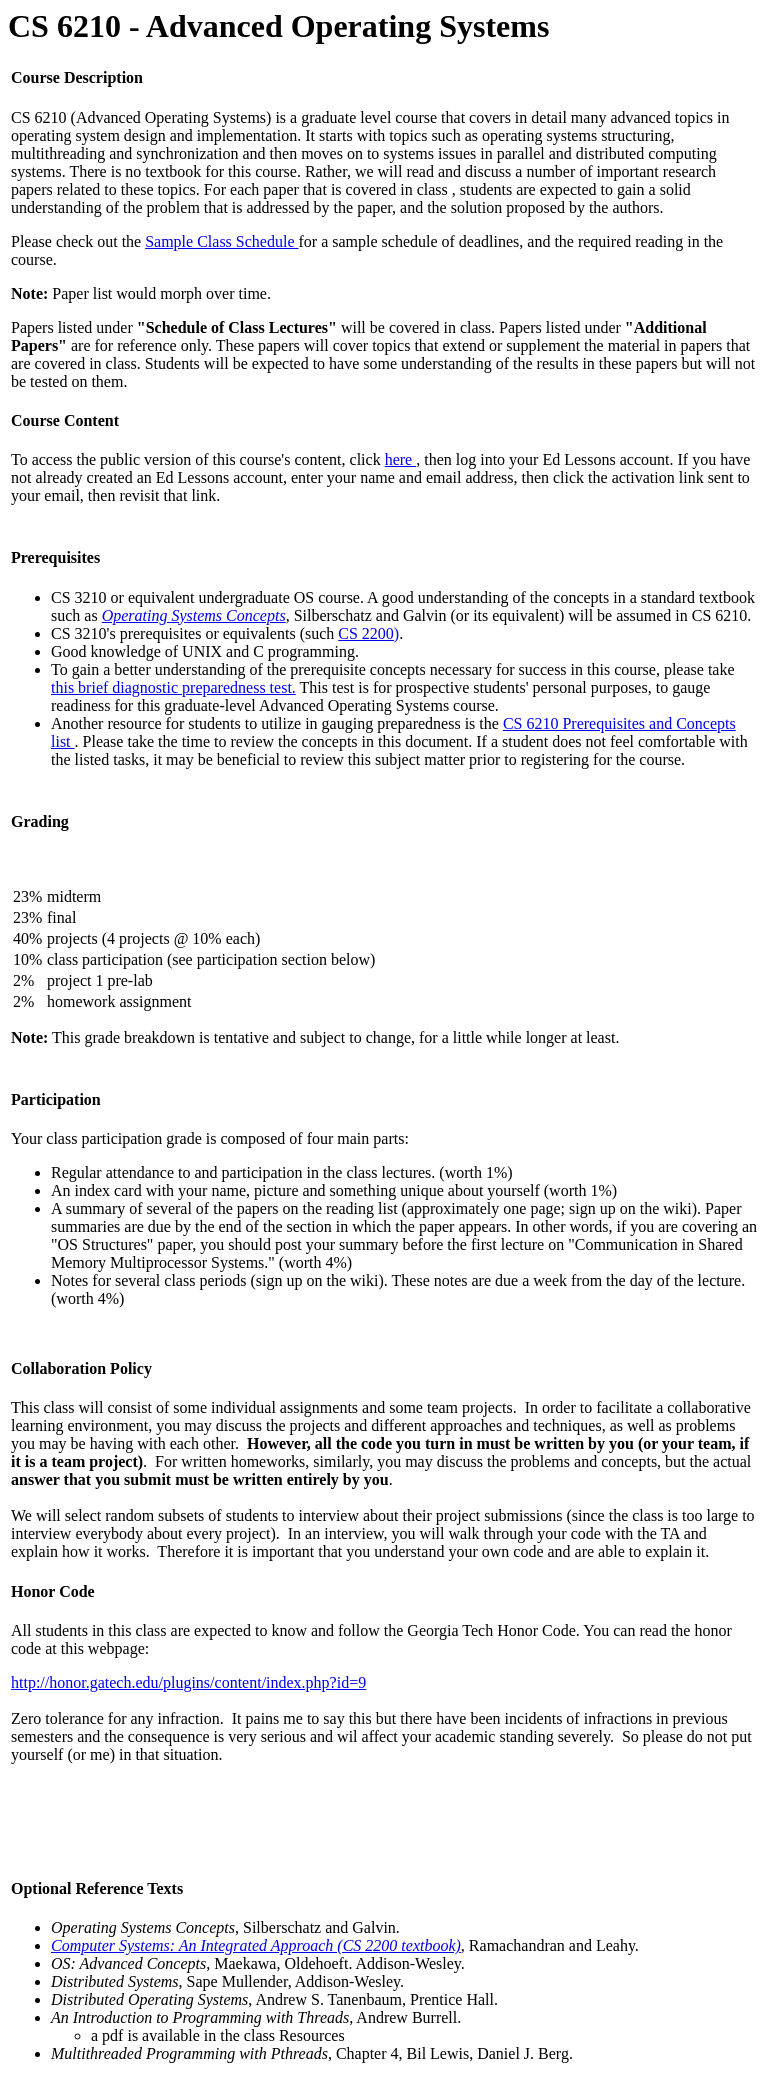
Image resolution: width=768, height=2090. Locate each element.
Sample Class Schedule (221, 241)
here (401, 459)
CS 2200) (368, 633)
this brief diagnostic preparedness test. (173, 687)
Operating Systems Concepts (194, 615)
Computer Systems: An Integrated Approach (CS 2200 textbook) (256, 1945)
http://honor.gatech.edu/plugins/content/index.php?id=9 (188, 1682)
